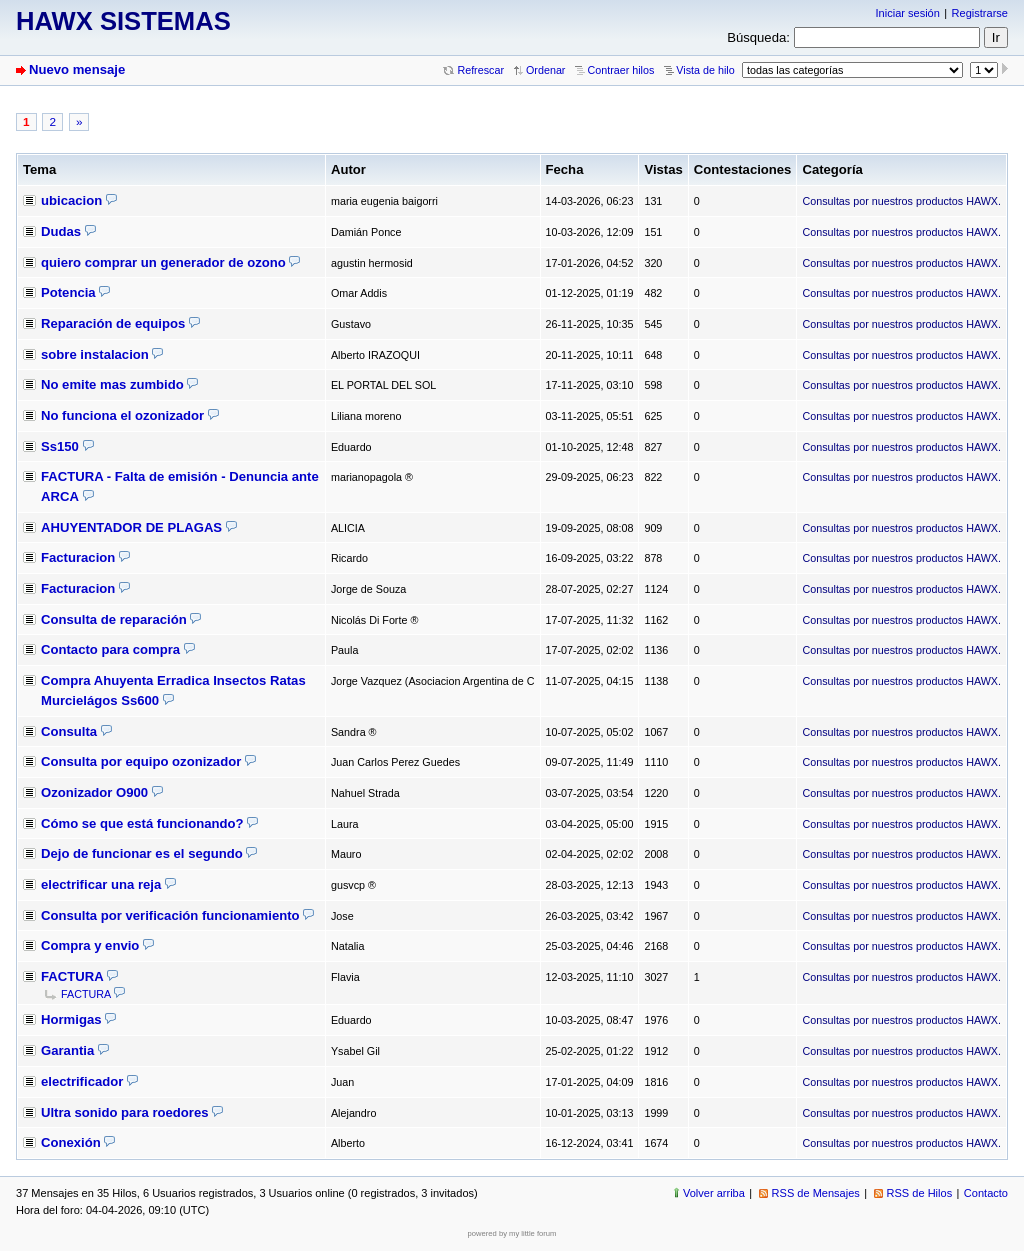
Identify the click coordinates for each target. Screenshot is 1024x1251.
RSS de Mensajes (816, 1193)
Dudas (61, 231)
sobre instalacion (95, 354)
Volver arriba (714, 1193)
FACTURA (72, 976)
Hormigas (71, 1019)
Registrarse (980, 13)
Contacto (986, 1193)
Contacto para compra (110, 649)
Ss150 (60, 446)
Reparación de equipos (113, 323)
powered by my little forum (512, 1233)
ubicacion (71, 200)
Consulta (69, 731)
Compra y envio (90, 945)
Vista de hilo (705, 70)
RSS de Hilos (920, 1193)
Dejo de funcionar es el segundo (142, 853)
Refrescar (480, 70)
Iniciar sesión (908, 13)
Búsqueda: (758, 37)
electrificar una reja (101, 884)
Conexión (71, 1142)
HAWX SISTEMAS (123, 21)
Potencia (68, 292)
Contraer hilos (620, 70)
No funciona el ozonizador (122, 415)
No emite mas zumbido (112, 384)
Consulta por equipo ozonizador (141, 761)
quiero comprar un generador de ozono (163, 262)
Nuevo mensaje (77, 69)
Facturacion (78, 557)
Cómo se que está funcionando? (142, 823)
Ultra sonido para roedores (125, 1112)
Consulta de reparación (114, 619)
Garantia (67, 1050)
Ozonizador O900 (94, 792)
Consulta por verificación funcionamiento (170, 915)
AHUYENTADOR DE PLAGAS (131, 527)
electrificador (82, 1081)
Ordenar (545, 70)
